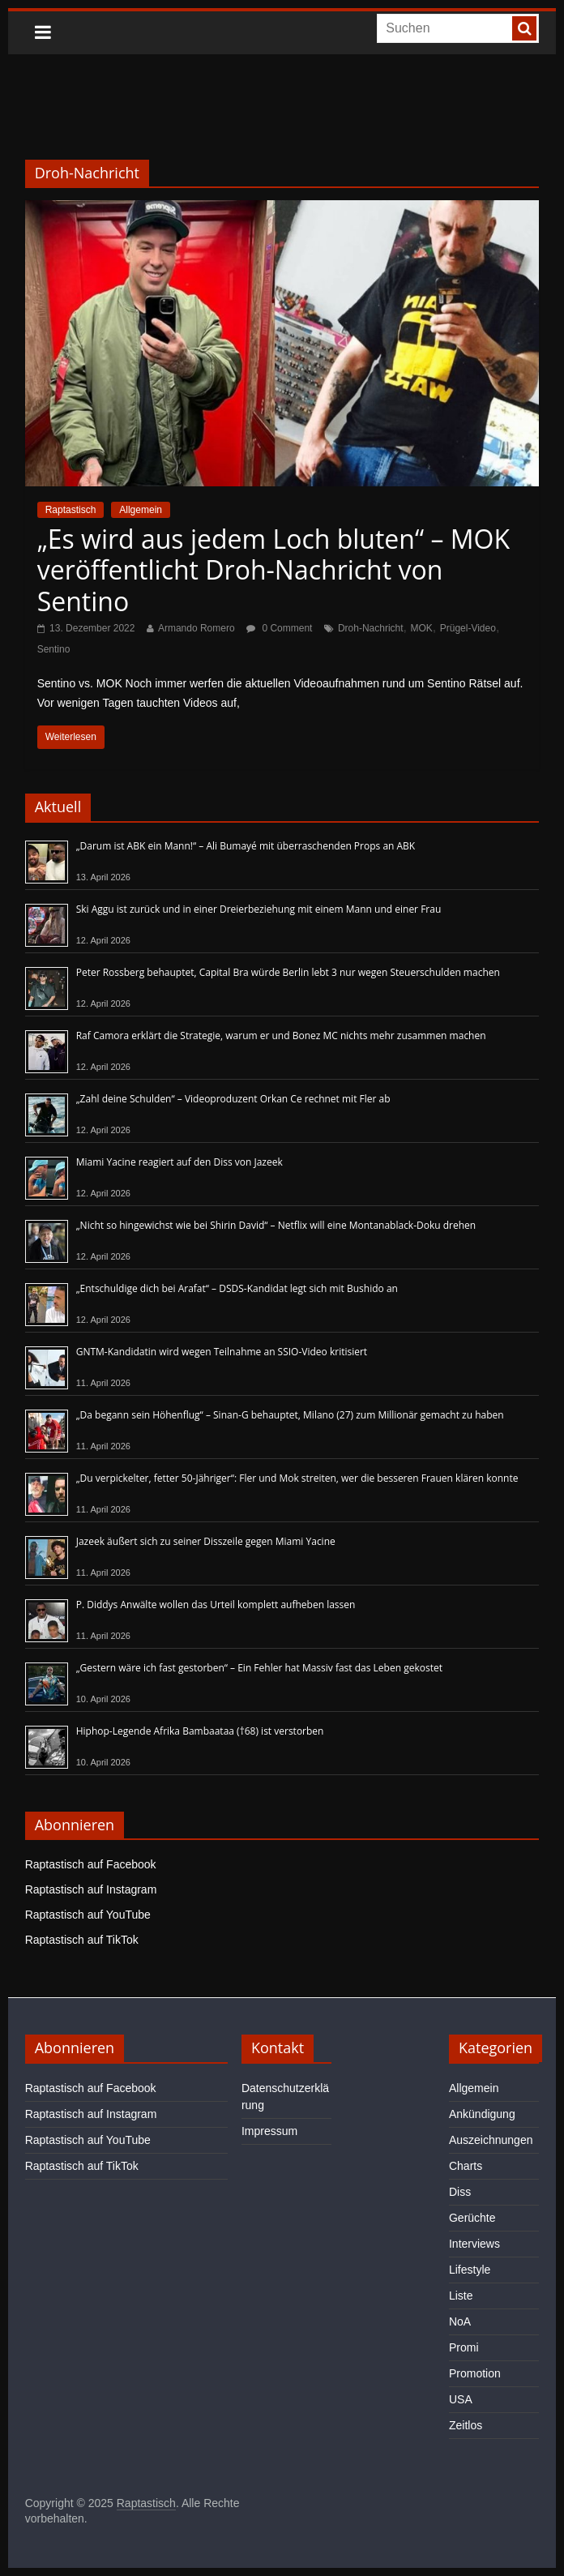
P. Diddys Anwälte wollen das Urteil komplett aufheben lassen (216, 1604)
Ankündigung (482, 2113)
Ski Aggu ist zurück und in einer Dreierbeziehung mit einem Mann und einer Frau (259, 909)
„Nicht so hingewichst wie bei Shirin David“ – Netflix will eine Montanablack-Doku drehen (276, 1225)
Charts (465, 2165)
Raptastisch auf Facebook (90, 1864)
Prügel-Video (468, 628)
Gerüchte (472, 2217)
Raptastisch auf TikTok (82, 1939)
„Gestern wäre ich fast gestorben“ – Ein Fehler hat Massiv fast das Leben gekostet (259, 1668)
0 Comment (279, 628)
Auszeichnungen (491, 2139)
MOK (421, 628)
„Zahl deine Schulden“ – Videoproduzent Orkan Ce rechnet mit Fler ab (233, 1099)
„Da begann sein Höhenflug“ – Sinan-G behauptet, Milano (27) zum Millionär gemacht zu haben (290, 1415)
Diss (460, 2191)
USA (460, 2399)
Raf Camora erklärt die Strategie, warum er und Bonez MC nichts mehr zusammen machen (281, 1035)
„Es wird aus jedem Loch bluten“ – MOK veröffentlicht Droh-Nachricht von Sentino (273, 569)
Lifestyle (469, 2269)
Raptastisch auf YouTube (88, 1914)
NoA (460, 2321)
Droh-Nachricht (371, 628)
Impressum (269, 2131)
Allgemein (140, 510)
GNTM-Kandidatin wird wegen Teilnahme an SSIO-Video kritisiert (221, 1352)
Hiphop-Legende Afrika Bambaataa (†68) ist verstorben (200, 1731)
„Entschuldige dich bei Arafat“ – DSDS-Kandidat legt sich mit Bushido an (237, 1288)
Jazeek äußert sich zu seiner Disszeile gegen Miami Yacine (205, 1541)
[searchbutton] (524, 28)
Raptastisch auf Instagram (91, 1889)
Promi (464, 2347)
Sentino (53, 649)
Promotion (475, 2373)
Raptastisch (70, 510)
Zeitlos (465, 2425)
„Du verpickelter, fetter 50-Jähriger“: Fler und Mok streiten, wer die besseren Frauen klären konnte (297, 1478)
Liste (461, 2295)
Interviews (474, 2243)
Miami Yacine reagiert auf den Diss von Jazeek (179, 1162)
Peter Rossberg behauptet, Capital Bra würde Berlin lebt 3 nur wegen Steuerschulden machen (288, 972)
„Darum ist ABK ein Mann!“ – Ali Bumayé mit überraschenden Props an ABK (246, 846)
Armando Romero (196, 628)
